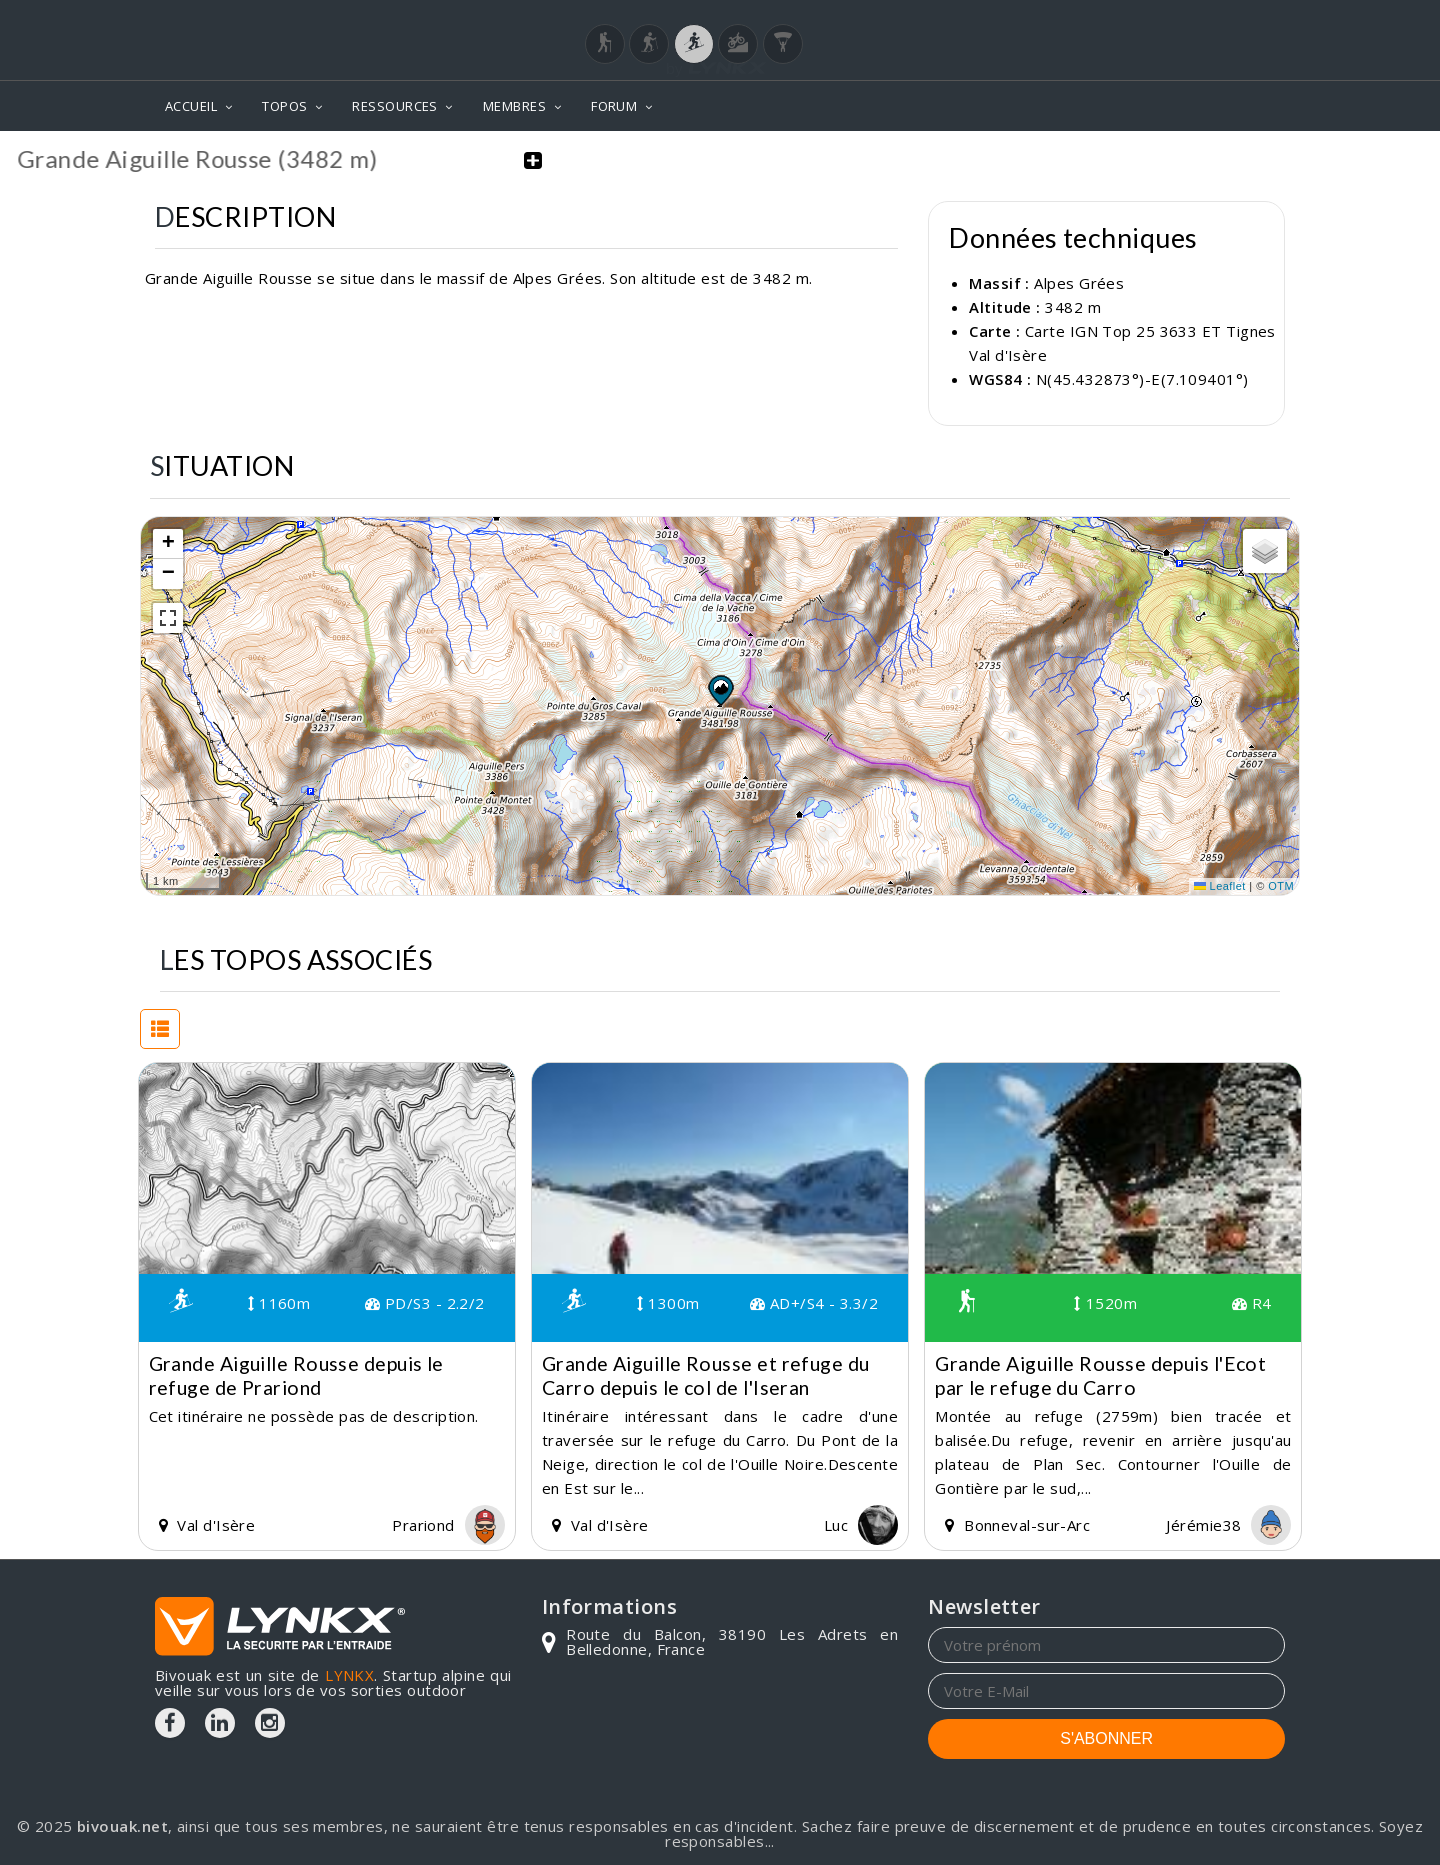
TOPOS (284, 106)
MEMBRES (514, 106)
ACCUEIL (191, 106)
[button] (720, 689)
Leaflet (1220, 886)
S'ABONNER (1106, 1737)
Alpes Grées (1079, 283)
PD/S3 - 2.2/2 (425, 1303)
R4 (1252, 1303)
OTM (1281, 886)
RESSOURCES (395, 106)
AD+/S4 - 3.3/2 (814, 1303)
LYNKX (349, 1674)
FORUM (614, 106)
